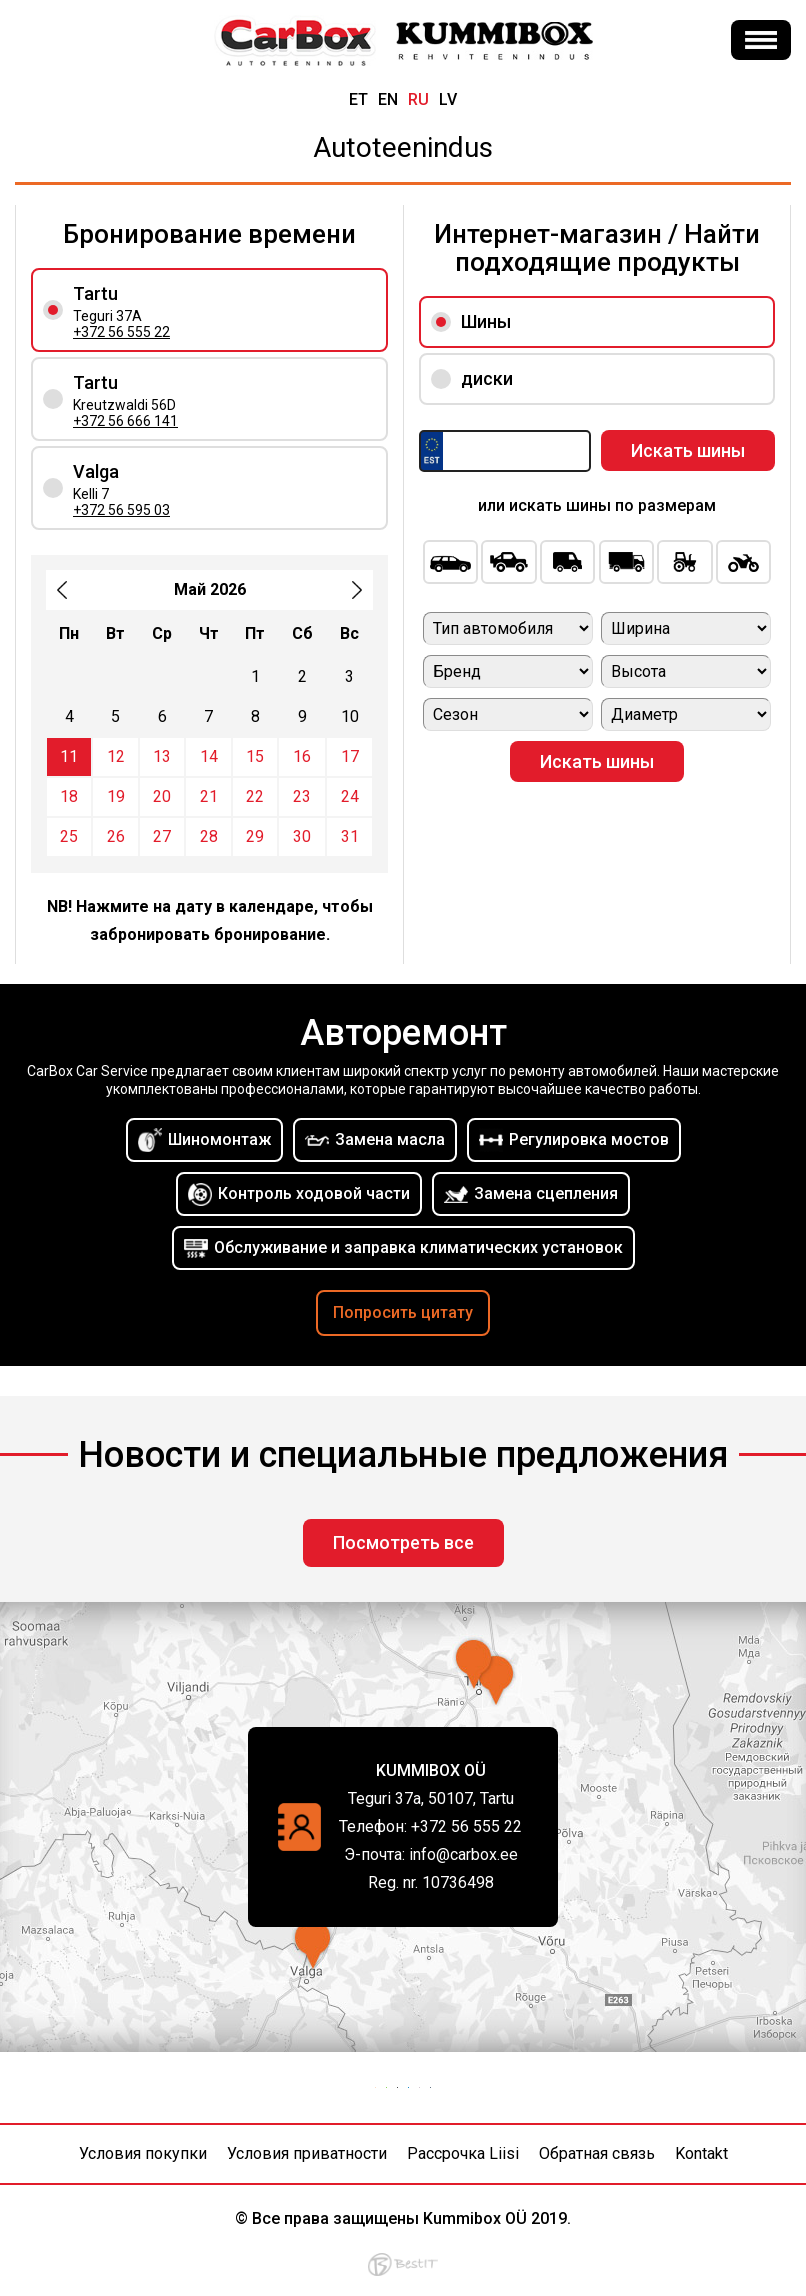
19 (116, 796)
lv (448, 99)
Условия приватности (307, 2153)
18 (69, 796)
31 (350, 836)
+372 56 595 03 (121, 510)
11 (69, 756)
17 (350, 756)
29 (255, 836)
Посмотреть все (403, 1542)
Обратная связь (597, 2153)
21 (209, 796)
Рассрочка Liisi (463, 2153)
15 (255, 756)
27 (162, 836)
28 (209, 836)
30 (302, 836)
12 (116, 756)
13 (162, 756)
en (388, 99)
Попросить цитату (403, 1312)
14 (209, 756)
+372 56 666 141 (125, 421)
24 (350, 796)
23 (302, 796)
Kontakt (701, 2153)
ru (418, 99)
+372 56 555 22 (121, 332)
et (358, 99)
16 (302, 756)
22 (255, 796)
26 (116, 836)
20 (162, 796)
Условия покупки (143, 2153)
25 (69, 836)
